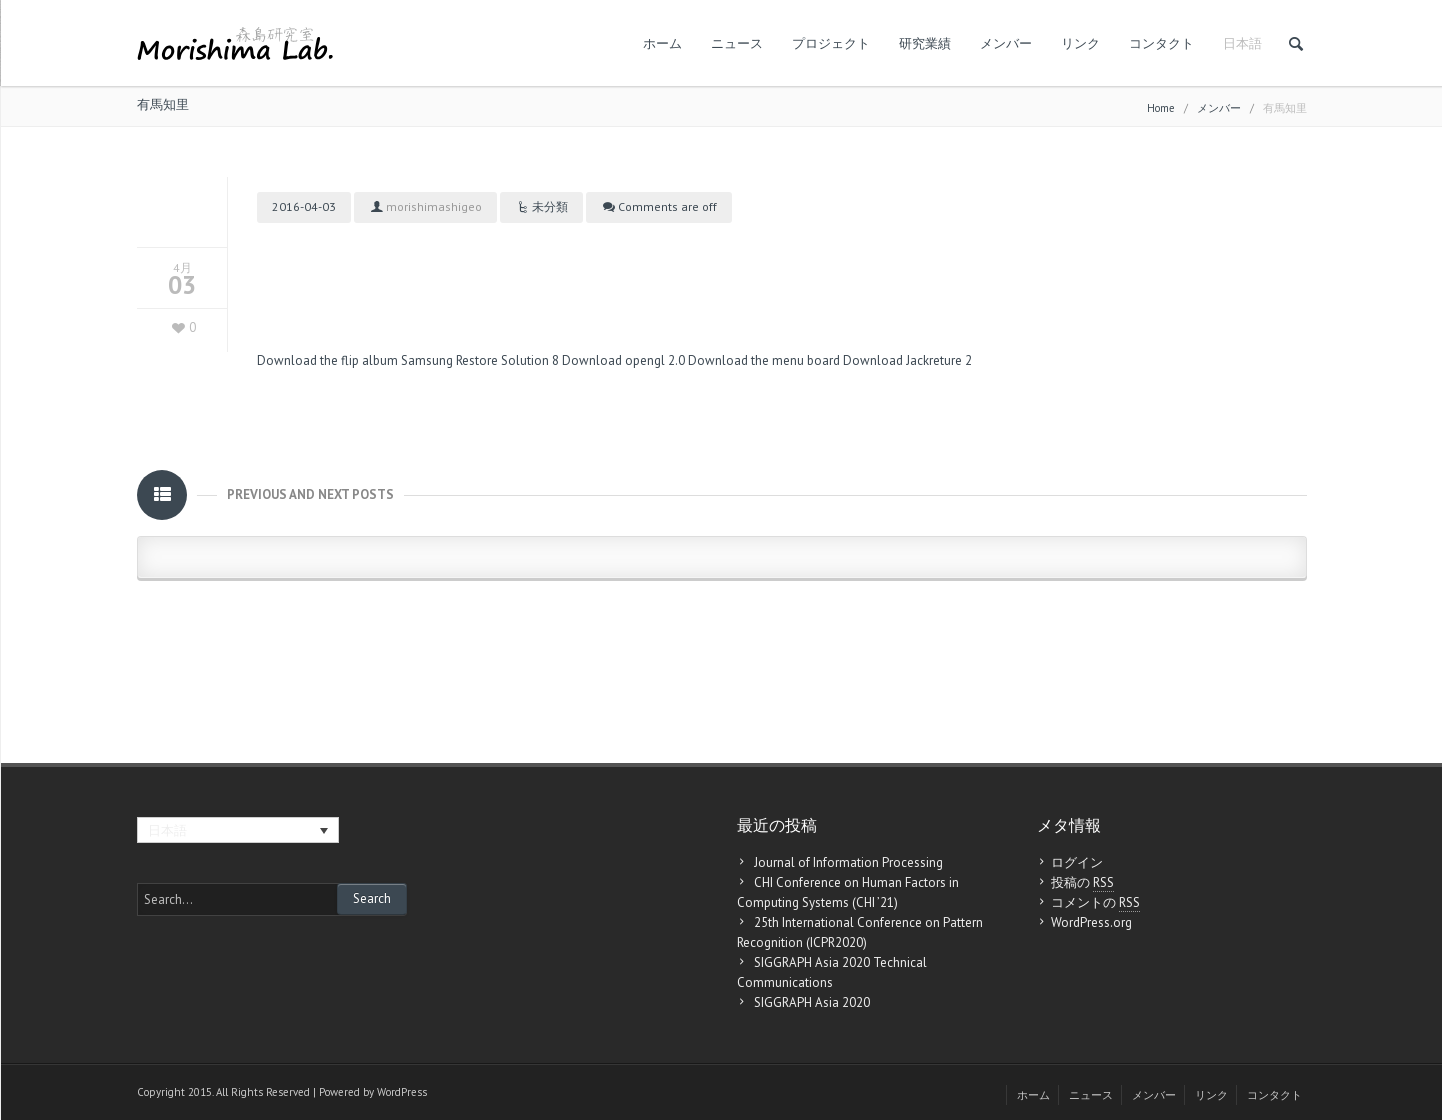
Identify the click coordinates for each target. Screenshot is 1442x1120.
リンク (1080, 43)
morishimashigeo (434, 206)
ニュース (737, 43)
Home (1161, 108)
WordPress (402, 1092)
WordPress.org (1091, 922)
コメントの (1095, 903)
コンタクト (1161, 43)
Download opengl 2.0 (623, 360)
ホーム (662, 43)
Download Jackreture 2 (907, 360)
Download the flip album (327, 360)
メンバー (1006, 43)
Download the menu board (764, 360)
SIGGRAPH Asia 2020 (812, 1002)
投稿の (1082, 883)
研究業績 (925, 43)
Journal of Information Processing (848, 862)
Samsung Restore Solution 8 (480, 360)
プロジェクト (831, 43)
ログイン (1077, 862)
